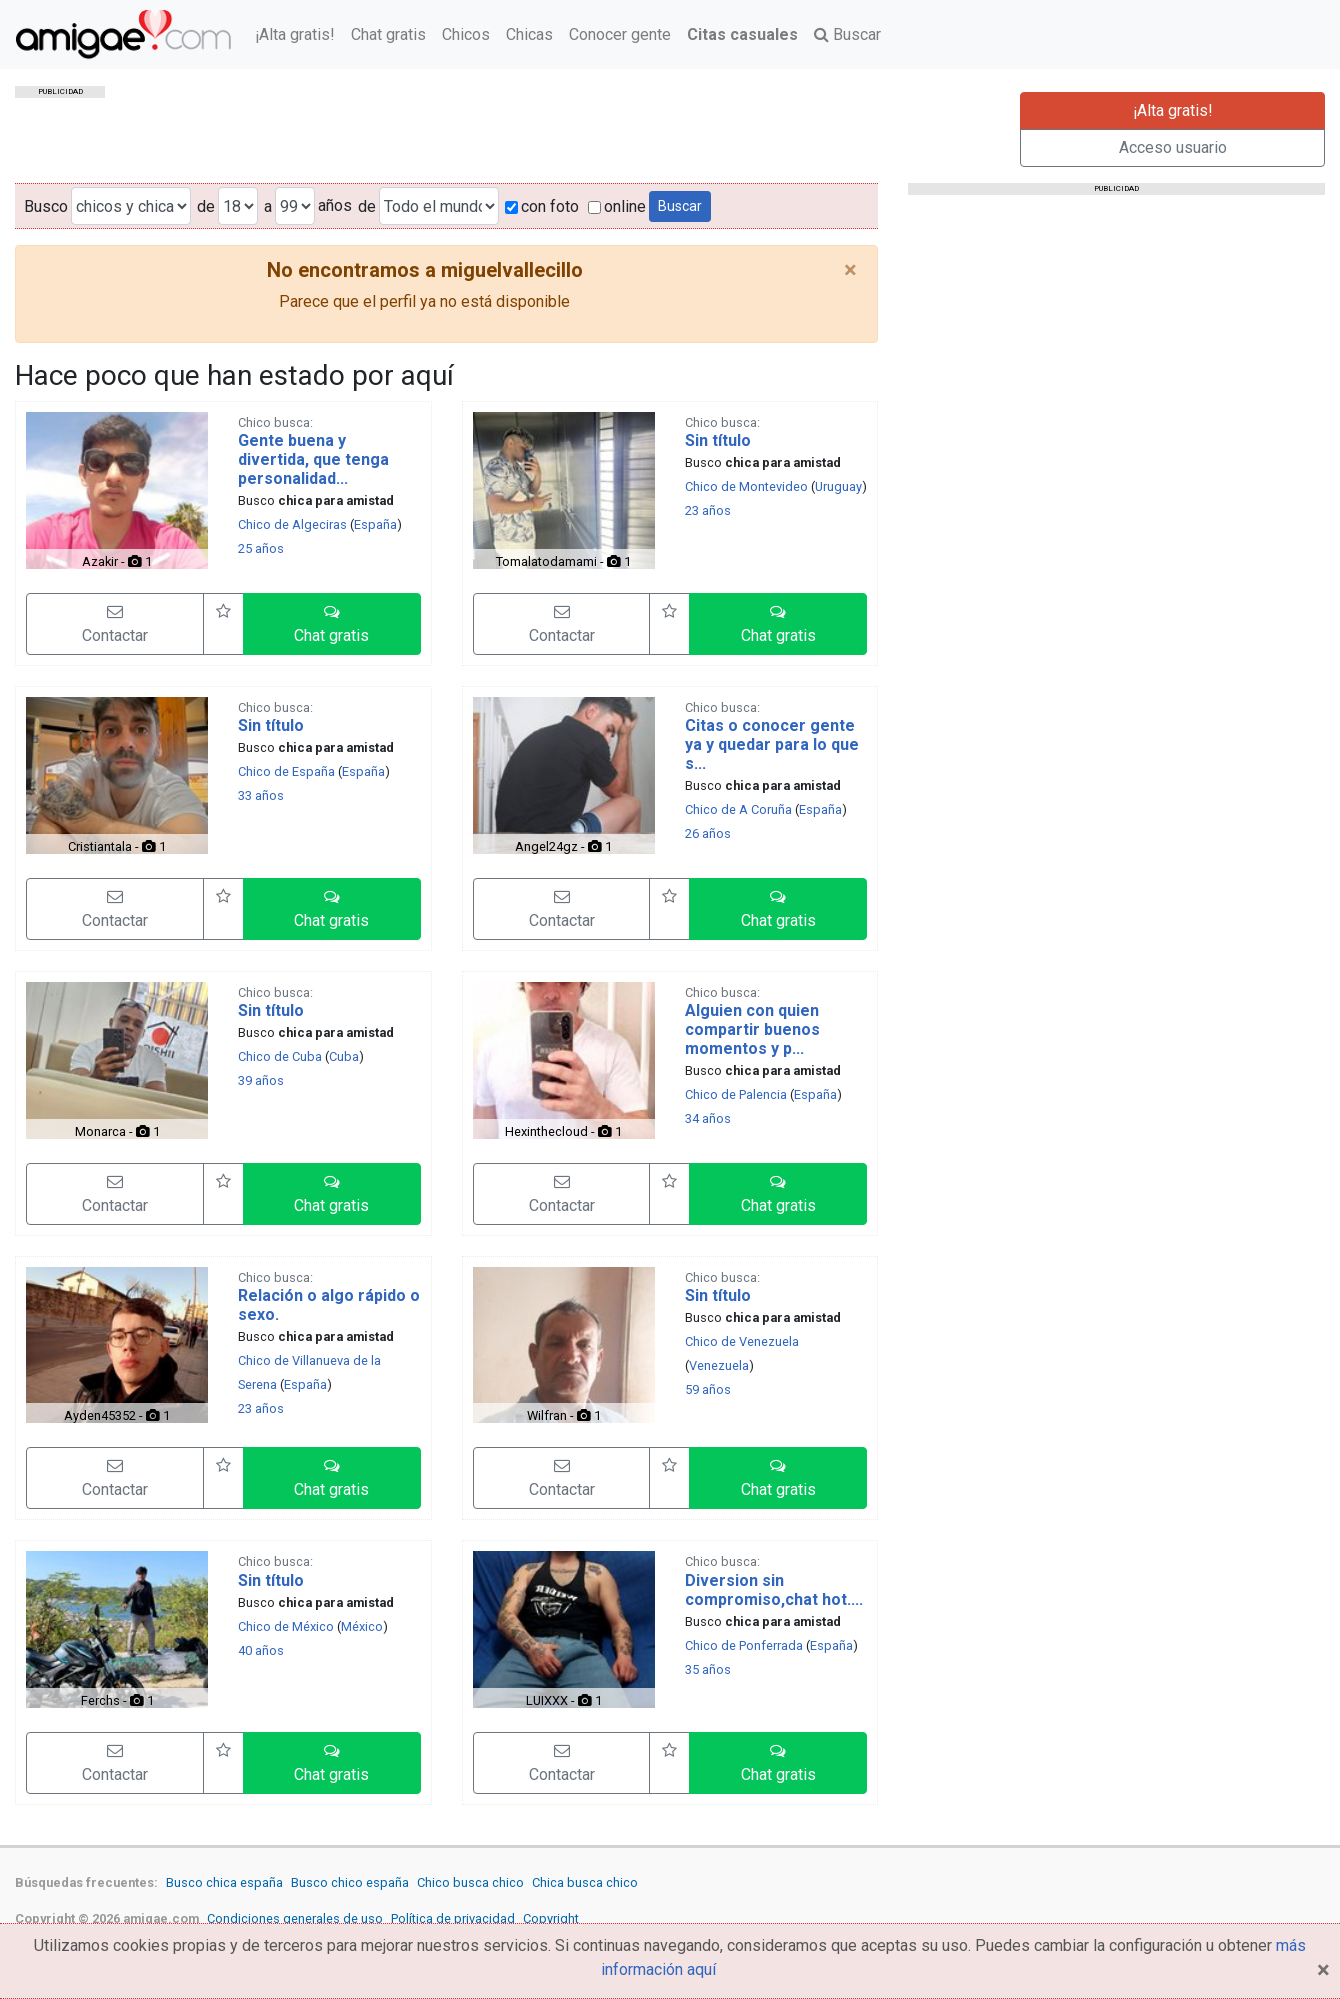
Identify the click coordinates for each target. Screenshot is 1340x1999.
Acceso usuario (1173, 147)
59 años (708, 1389)
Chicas (529, 34)
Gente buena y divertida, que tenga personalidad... (313, 459)
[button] (332, 624)
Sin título (718, 440)
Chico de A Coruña (738, 809)
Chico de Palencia (736, 1094)
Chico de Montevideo (746, 486)
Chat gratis (388, 34)
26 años (708, 833)
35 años (708, 1669)
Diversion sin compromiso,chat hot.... (774, 1590)
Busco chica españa (224, 1882)
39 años (261, 1080)
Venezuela (719, 1365)
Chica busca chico (585, 1882)
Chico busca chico (470, 1882)
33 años (261, 795)
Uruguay (838, 486)
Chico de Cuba (280, 1056)
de (206, 206)
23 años (708, 510)
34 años (708, 1118)
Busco (46, 206)
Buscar (847, 34)
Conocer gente (620, 34)
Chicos (466, 34)
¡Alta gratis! (295, 34)
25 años (261, 548)
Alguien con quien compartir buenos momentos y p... (752, 1029)
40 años (261, 1650)
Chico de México (286, 1626)
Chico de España (286, 771)
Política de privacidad (453, 1918)
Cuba (344, 1056)
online (617, 206)
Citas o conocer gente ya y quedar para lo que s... (772, 744)
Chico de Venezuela (742, 1341)
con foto (542, 206)
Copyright (551, 1918)
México (362, 1626)
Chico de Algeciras (292, 524)
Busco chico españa (350, 1882)
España (375, 524)
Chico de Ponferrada (744, 1645)
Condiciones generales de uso (295, 1918)
